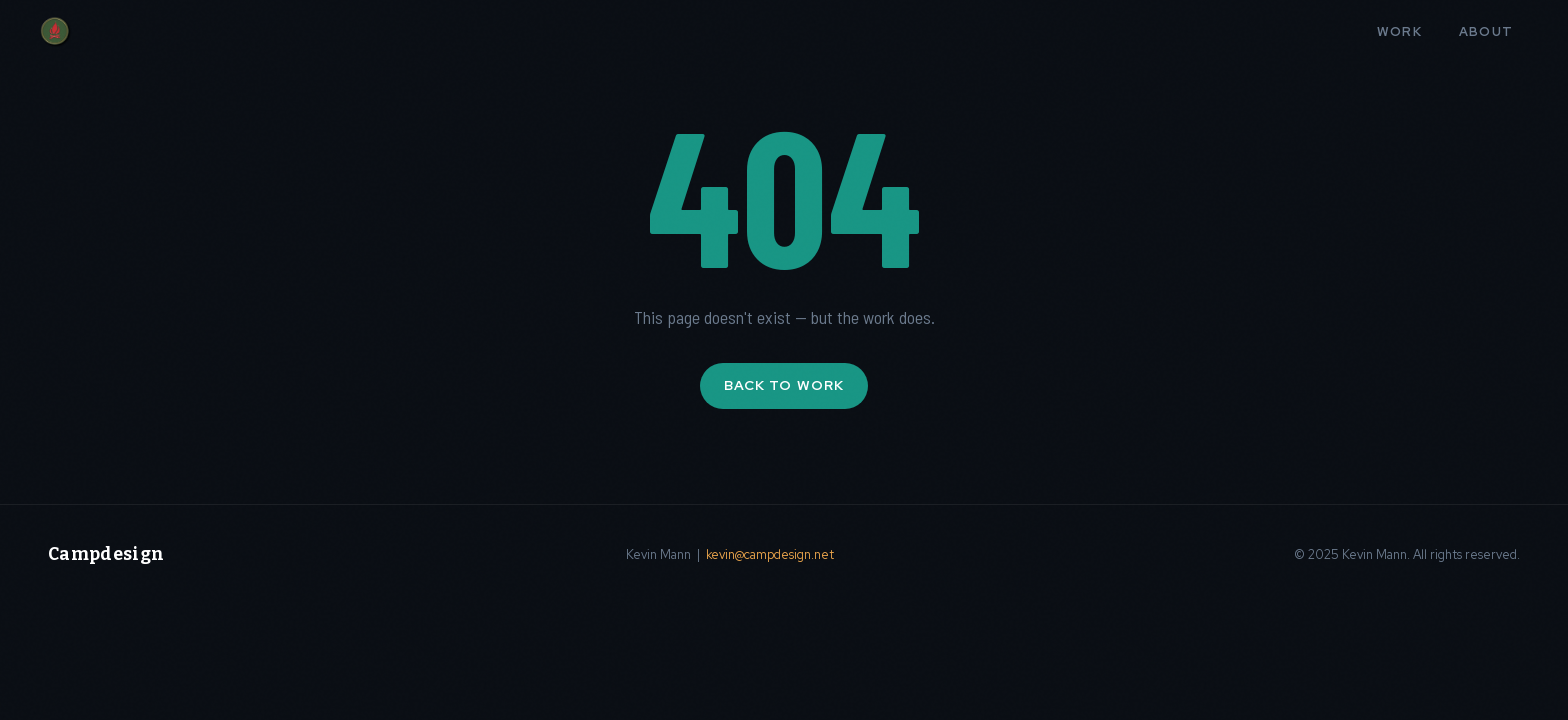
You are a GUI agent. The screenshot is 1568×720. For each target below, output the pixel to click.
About (1487, 31)
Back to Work (784, 385)
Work (1400, 31)
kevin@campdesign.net (770, 554)
